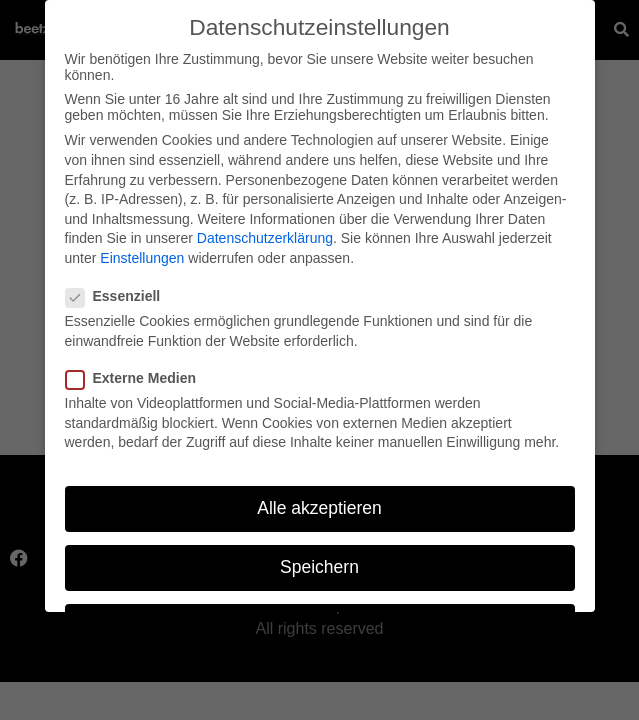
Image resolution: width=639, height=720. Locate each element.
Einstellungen (142, 252)
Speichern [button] (319, 561)
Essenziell (119, 290)
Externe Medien (137, 372)
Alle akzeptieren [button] (319, 502)
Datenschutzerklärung (265, 232)
